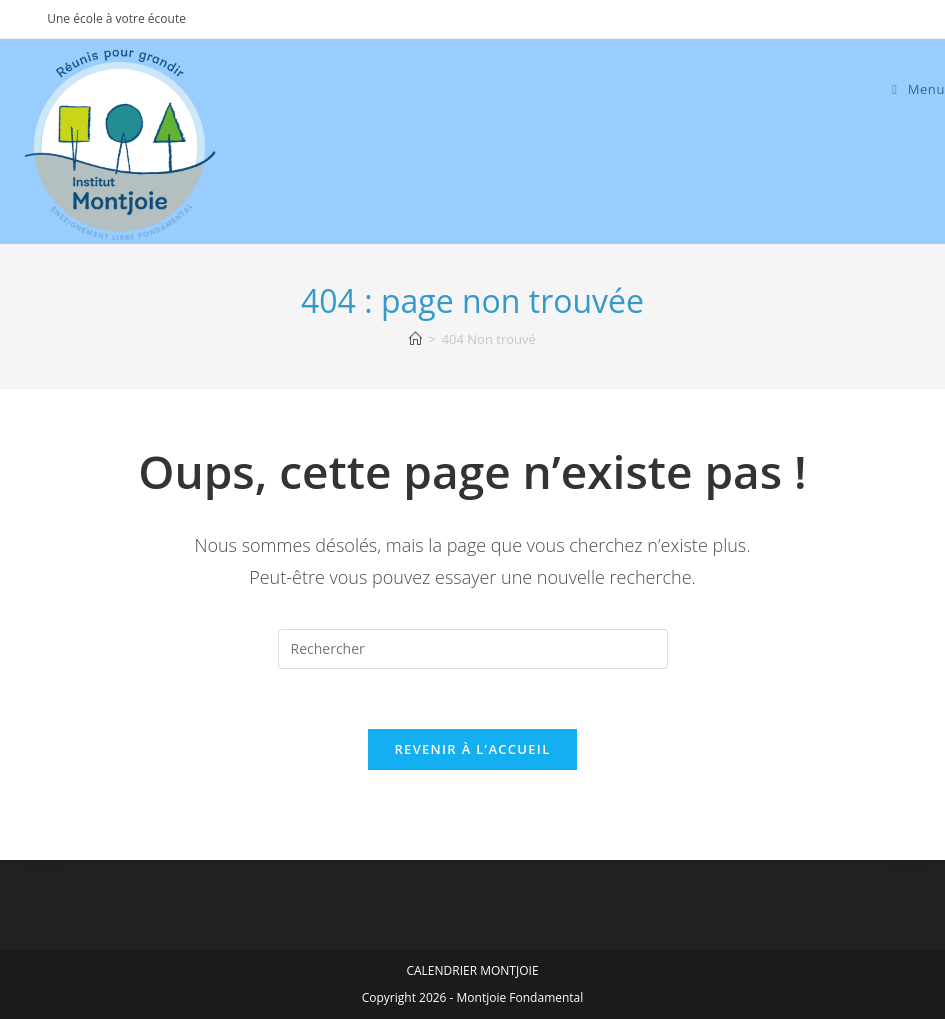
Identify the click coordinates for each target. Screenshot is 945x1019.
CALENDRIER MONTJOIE (472, 970)
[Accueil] (415, 339)
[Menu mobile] (918, 89)
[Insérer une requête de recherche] (473, 649)
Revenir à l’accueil (472, 749)
